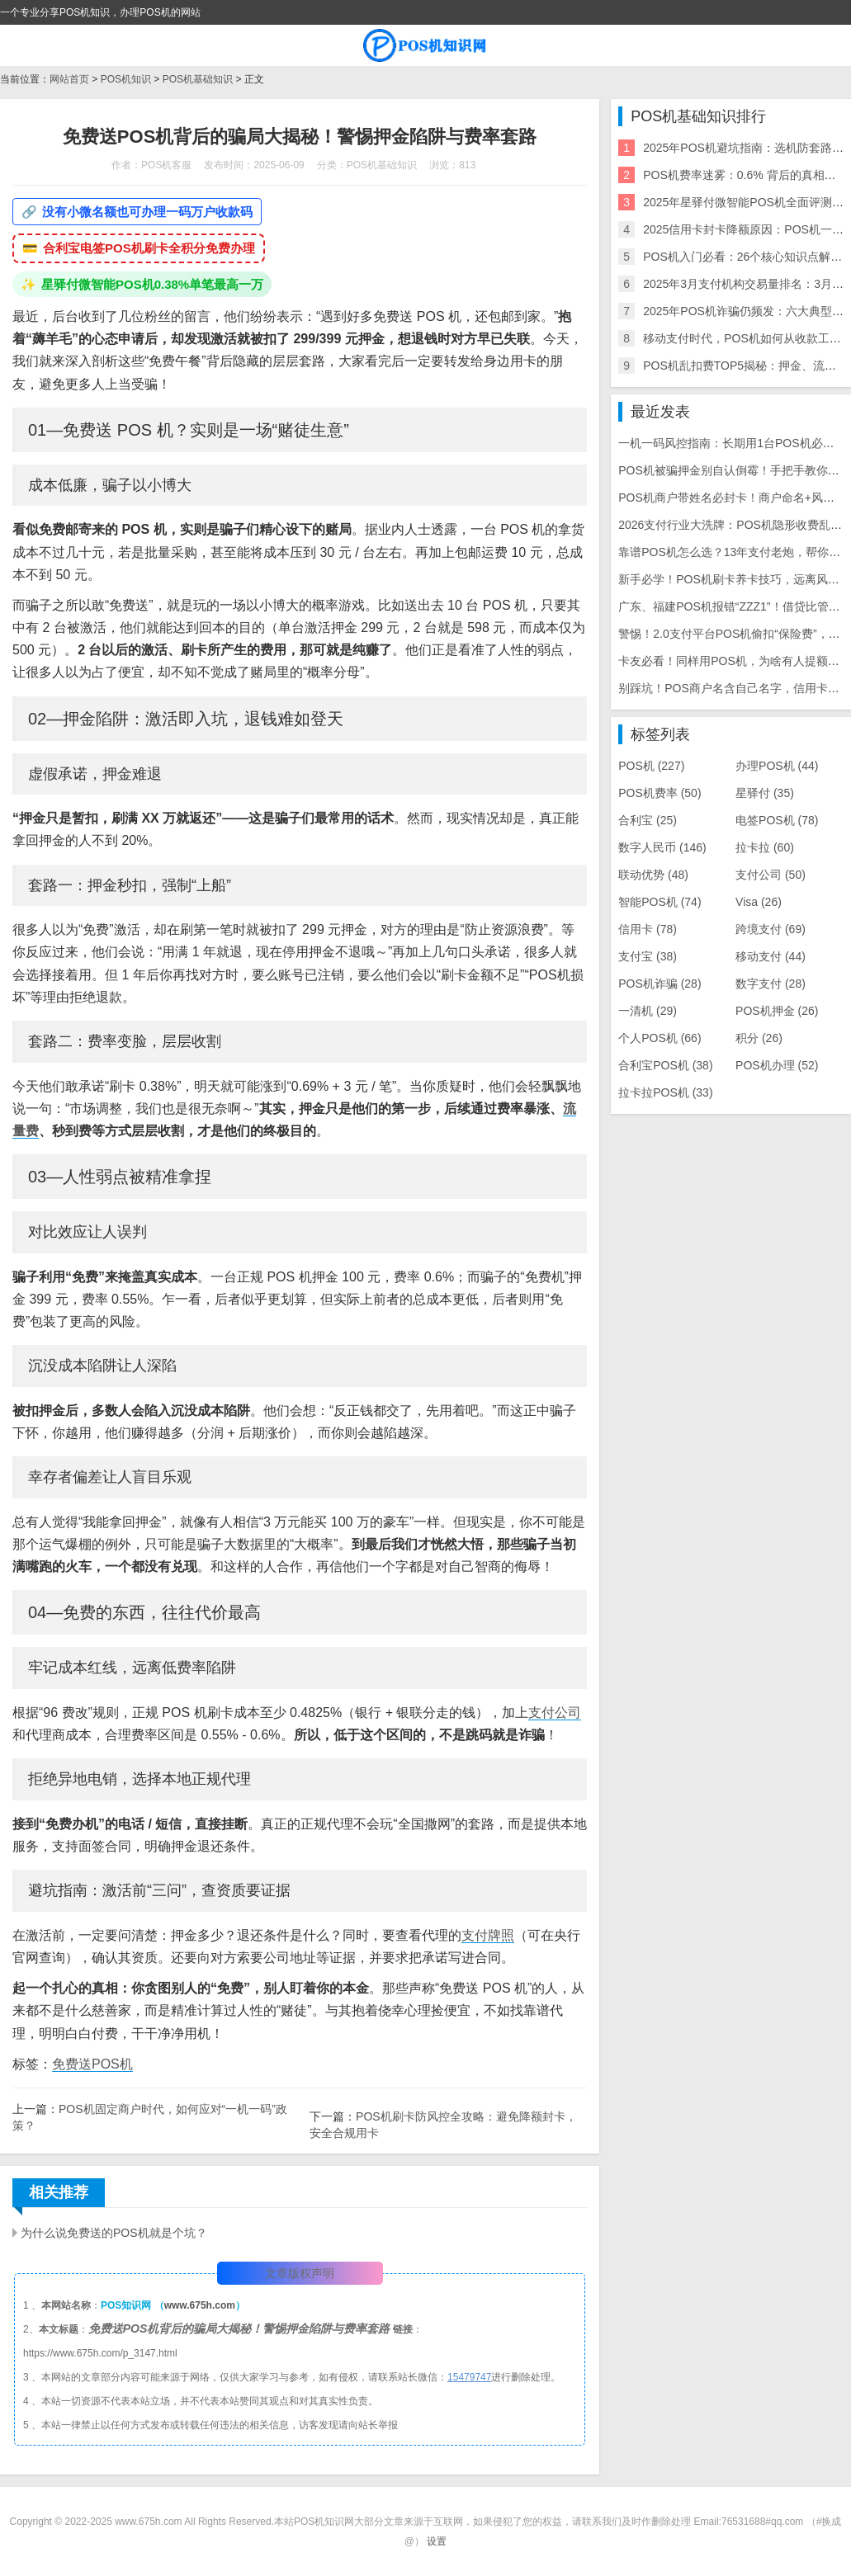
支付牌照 (487, 1935)
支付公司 (554, 1713)
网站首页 (69, 79)
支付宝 (647, 956)
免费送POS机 (92, 2064)
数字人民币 (662, 847)
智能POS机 (659, 901)
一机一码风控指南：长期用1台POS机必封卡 (731, 443)
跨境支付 (770, 929)
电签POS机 (776, 820)
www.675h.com (199, 2305)
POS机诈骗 (659, 983)
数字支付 (770, 983)
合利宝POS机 (665, 1065)
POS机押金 (776, 1010)
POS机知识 (126, 79)
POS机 (651, 765)
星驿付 (764, 793)
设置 (437, 2541)
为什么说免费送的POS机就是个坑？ (114, 2232)
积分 (758, 1038)
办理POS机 (776, 765)
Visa (758, 901)
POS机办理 (776, 1065)
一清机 (647, 1010)
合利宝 (647, 820)
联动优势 (653, 874)
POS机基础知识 (198, 79)
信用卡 (647, 929)
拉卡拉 (764, 847)
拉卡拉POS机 (665, 1092)
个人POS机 (659, 1038)
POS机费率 (659, 793)
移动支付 (770, 956)
